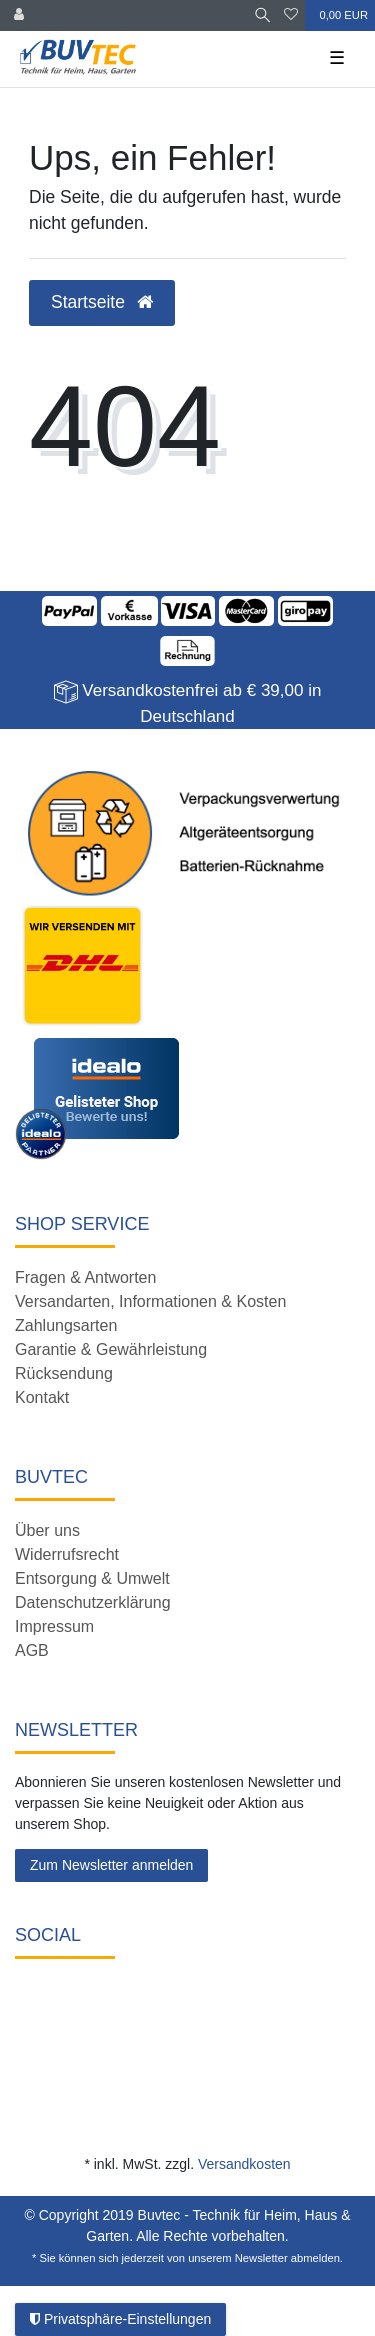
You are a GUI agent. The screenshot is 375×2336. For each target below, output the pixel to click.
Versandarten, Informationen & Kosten (150, 1301)
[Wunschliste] (291, 15)
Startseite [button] (102, 302)
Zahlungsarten (66, 1325)
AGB (32, 1650)
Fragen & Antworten (85, 1277)
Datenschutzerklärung (93, 1602)
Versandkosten (244, 2164)
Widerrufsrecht (67, 1554)
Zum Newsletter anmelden (111, 1865)
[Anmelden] (19, 15)
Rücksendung (64, 1373)
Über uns (47, 1530)
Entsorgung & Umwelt (92, 1578)
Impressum (54, 1626)
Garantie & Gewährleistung (111, 1349)
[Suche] (262, 15)
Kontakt (42, 1397)
